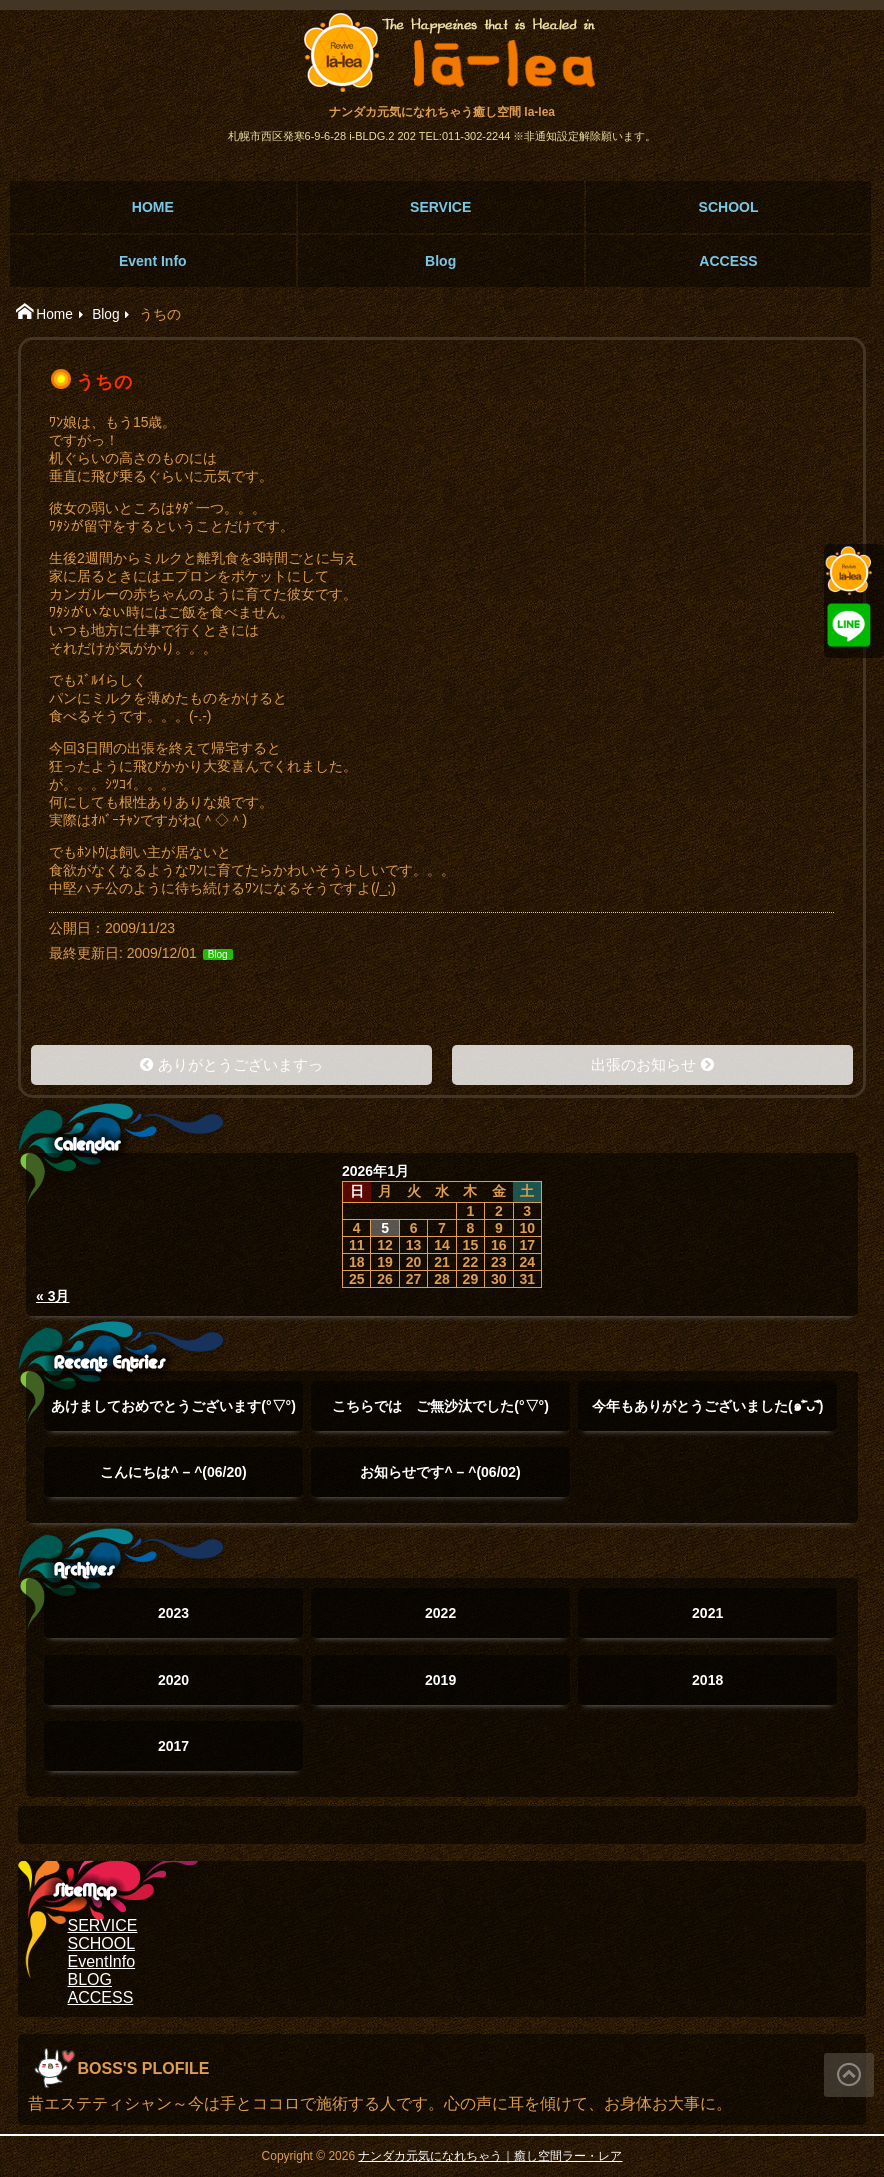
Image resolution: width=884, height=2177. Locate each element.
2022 (440, 1613)
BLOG (90, 1979)
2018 (707, 1680)
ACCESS (728, 261)
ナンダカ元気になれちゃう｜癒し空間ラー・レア (490, 2156)
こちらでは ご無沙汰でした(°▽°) (440, 1414)
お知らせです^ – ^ (440, 1472)
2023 (173, 1613)
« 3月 (52, 1296)
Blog (440, 261)
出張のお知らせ (643, 1064)
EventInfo (102, 1961)
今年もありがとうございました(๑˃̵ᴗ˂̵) (707, 1414)
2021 (707, 1613)
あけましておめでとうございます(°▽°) (173, 1414)
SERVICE (440, 207)
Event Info (153, 261)
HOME (153, 207)
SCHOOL (729, 207)
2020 (173, 1680)
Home (54, 314)
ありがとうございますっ (240, 1064)
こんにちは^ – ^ (173, 1472)
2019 (440, 1680)
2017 (173, 1746)
